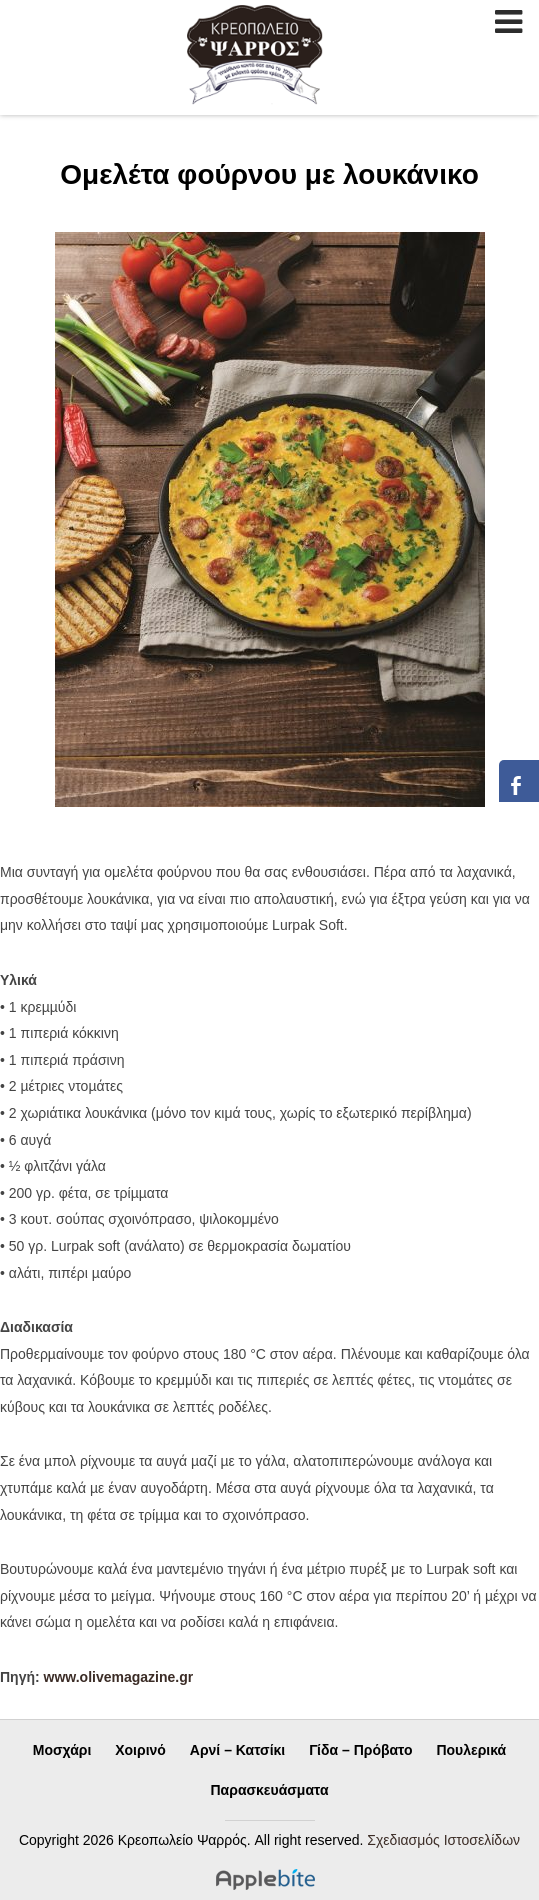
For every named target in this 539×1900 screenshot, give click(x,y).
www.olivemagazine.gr (119, 1677)
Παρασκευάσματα (270, 1790)
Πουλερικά (471, 1750)
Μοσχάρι (62, 1750)
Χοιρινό (140, 1750)
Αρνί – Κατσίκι (237, 1750)
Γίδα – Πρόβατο (360, 1750)
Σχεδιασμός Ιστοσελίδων (443, 1840)
